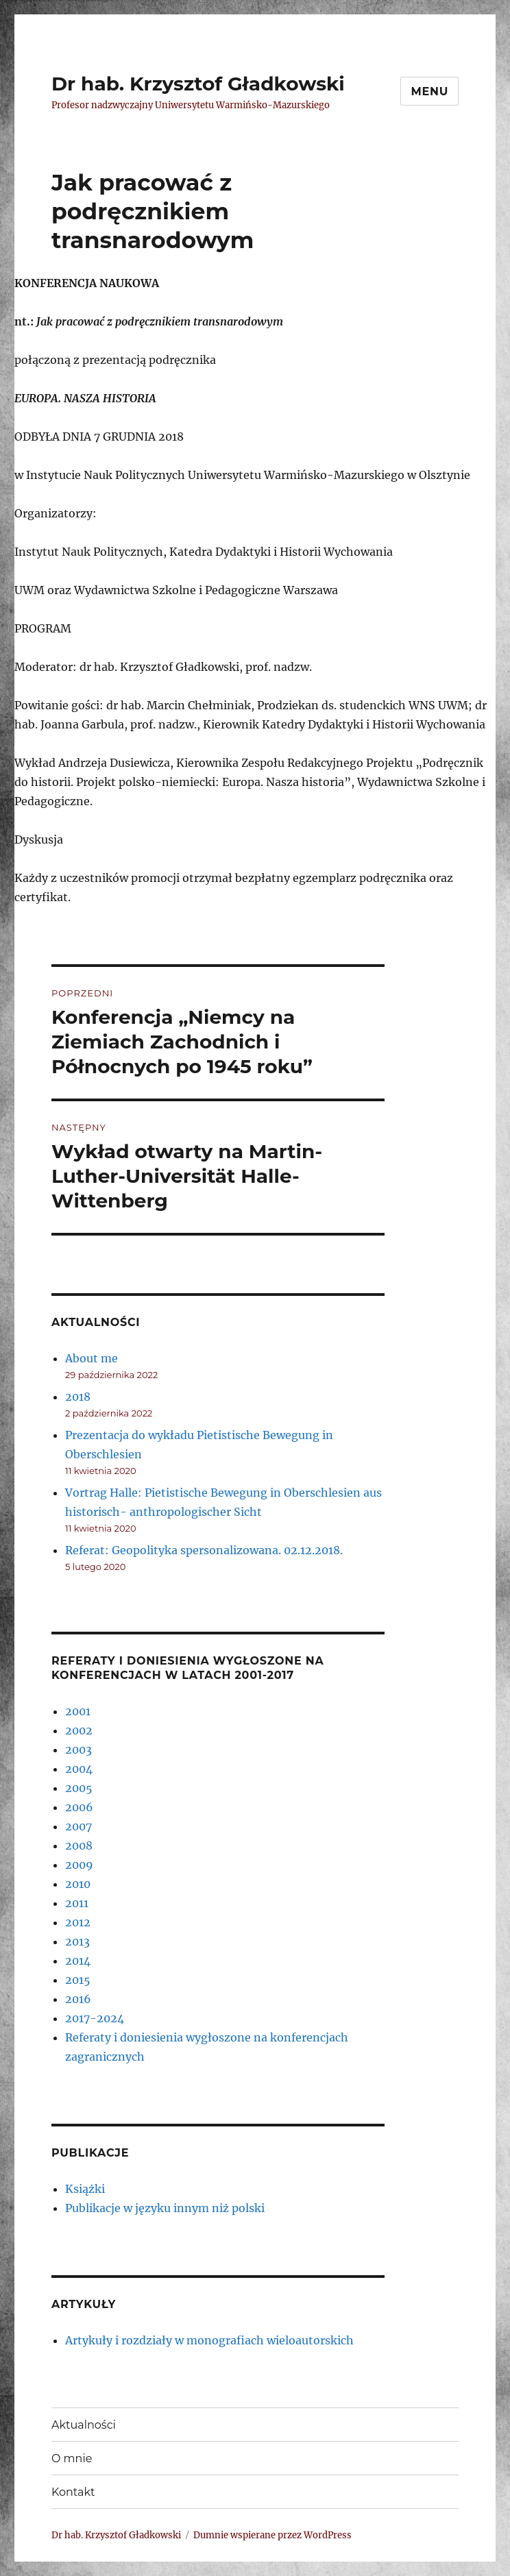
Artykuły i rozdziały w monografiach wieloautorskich (209, 2340)
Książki (85, 2189)
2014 (77, 1960)
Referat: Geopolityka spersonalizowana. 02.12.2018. (204, 1550)
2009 (79, 1865)
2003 (78, 1749)
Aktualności (83, 2424)
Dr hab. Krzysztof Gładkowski (198, 83)
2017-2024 (94, 2018)
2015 (77, 1980)
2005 (79, 1788)
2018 (77, 1396)
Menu (429, 91)
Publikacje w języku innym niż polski (165, 2208)
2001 (77, 1711)
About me (91, 1358)
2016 (78, 1999)
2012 (77, 1922)
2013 (77, 1941)
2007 (78, 1826)
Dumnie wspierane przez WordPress (272, 2535)
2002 (79, 1730)
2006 (79, 1807)
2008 (79, 1845)
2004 (79, 1769)
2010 (77, 1884)
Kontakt (73, 2492)
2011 (76, 1903)
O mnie (71, 2458)
